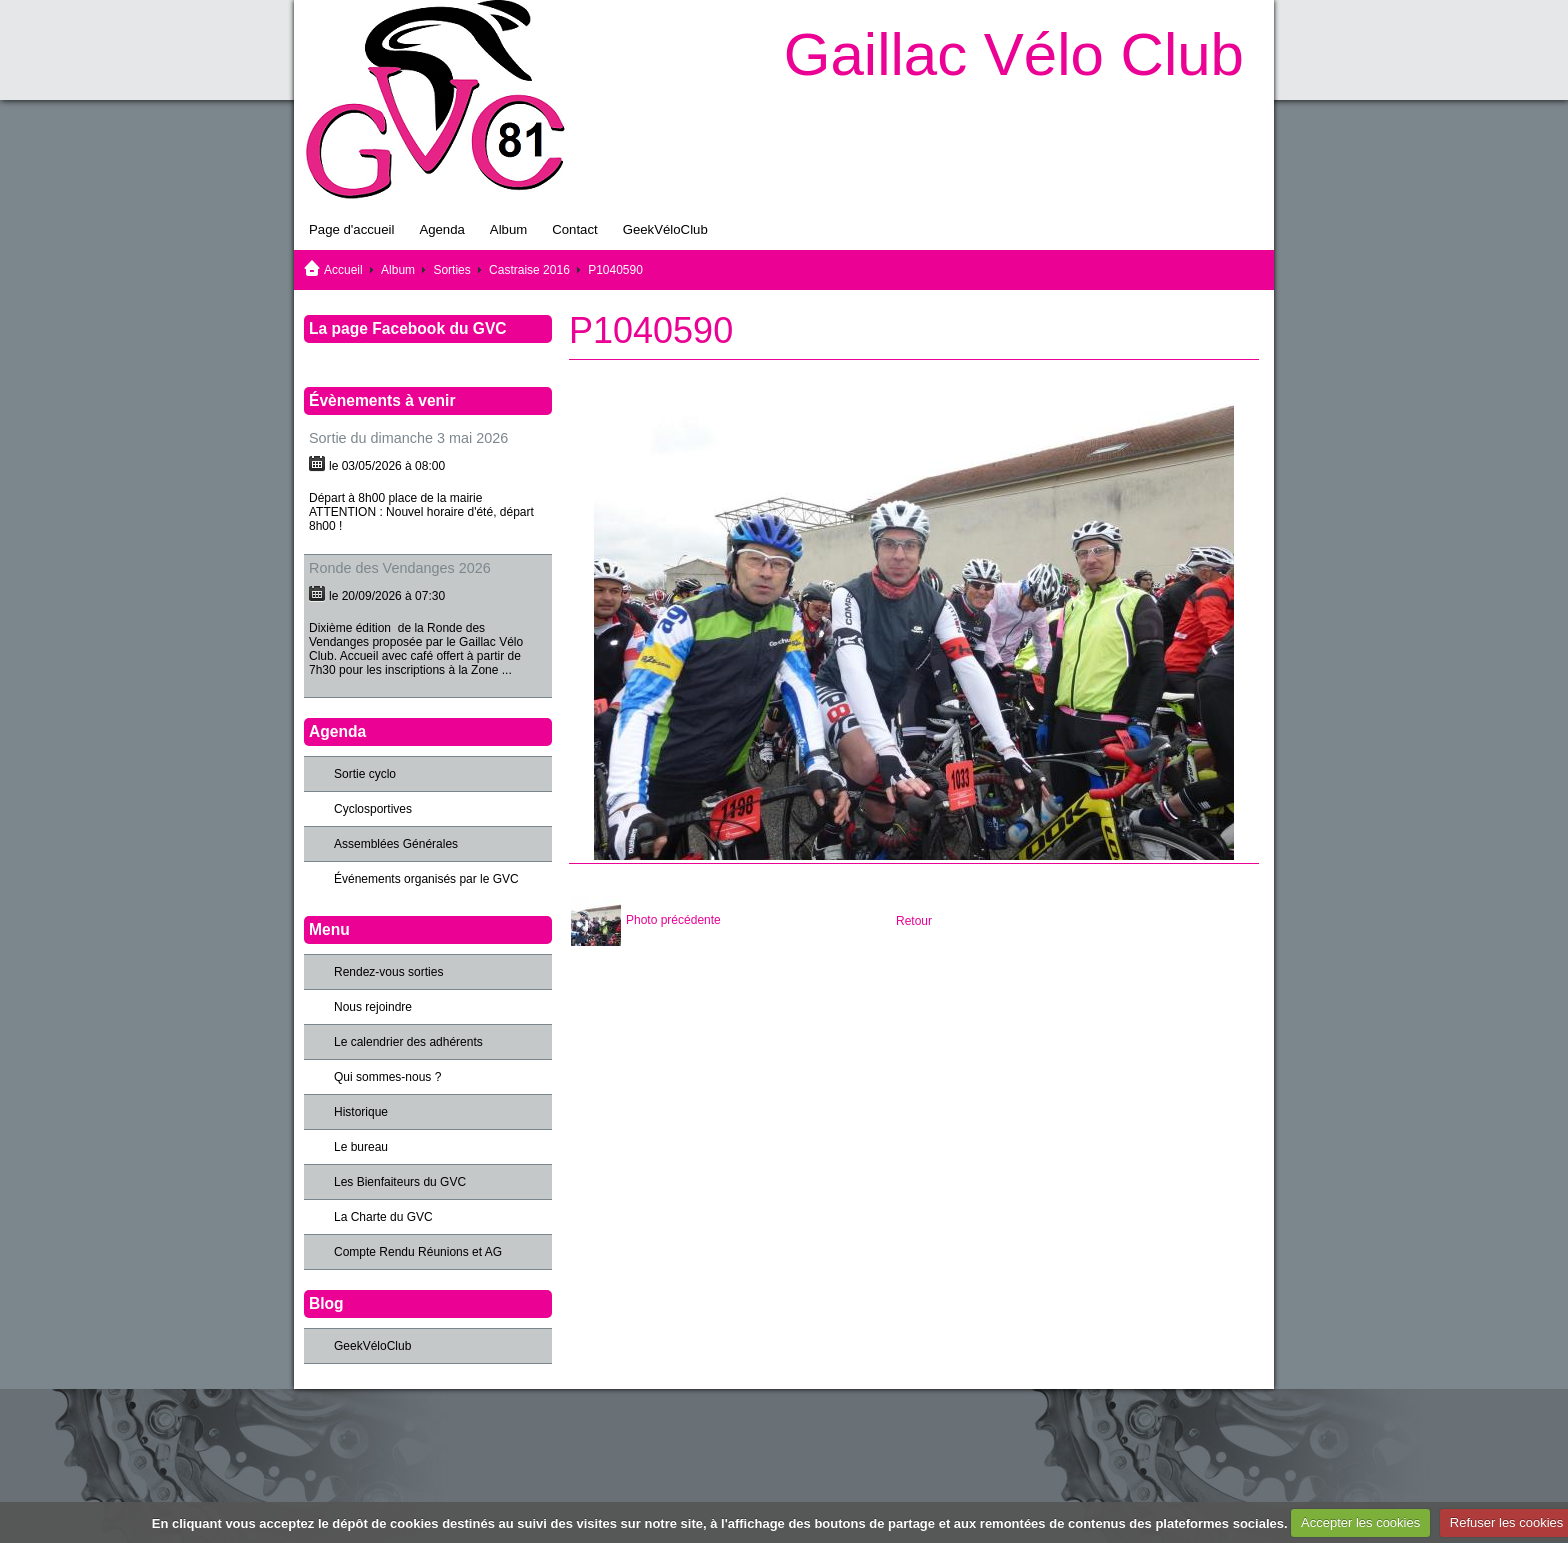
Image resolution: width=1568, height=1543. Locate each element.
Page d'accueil (351, 229)
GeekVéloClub (665, 229)
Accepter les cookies (1360, 1522)
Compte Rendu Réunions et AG (418, 1252)
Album (508, 229)
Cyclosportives (373, 809)
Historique (361, 1112)
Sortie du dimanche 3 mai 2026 (408, 438)
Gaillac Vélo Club (1014, 54)
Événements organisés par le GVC (426, 879)
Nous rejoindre (373, 1007)
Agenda (441, 229)
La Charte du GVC (383, 1217)
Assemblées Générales (396, 844)
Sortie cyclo (365, 774)
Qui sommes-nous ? (387, 1077)
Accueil (343, 270)
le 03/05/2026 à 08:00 (387, 466)
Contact (574, 229)
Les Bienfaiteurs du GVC (400, 1182)
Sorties (451, 270)
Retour (914, 921)
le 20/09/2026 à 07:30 (387, 596)
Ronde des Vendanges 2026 (400, 568)
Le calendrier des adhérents (408, 1042)
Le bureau (361, 1147)
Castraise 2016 (529, 270)
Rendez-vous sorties (388, 972)
